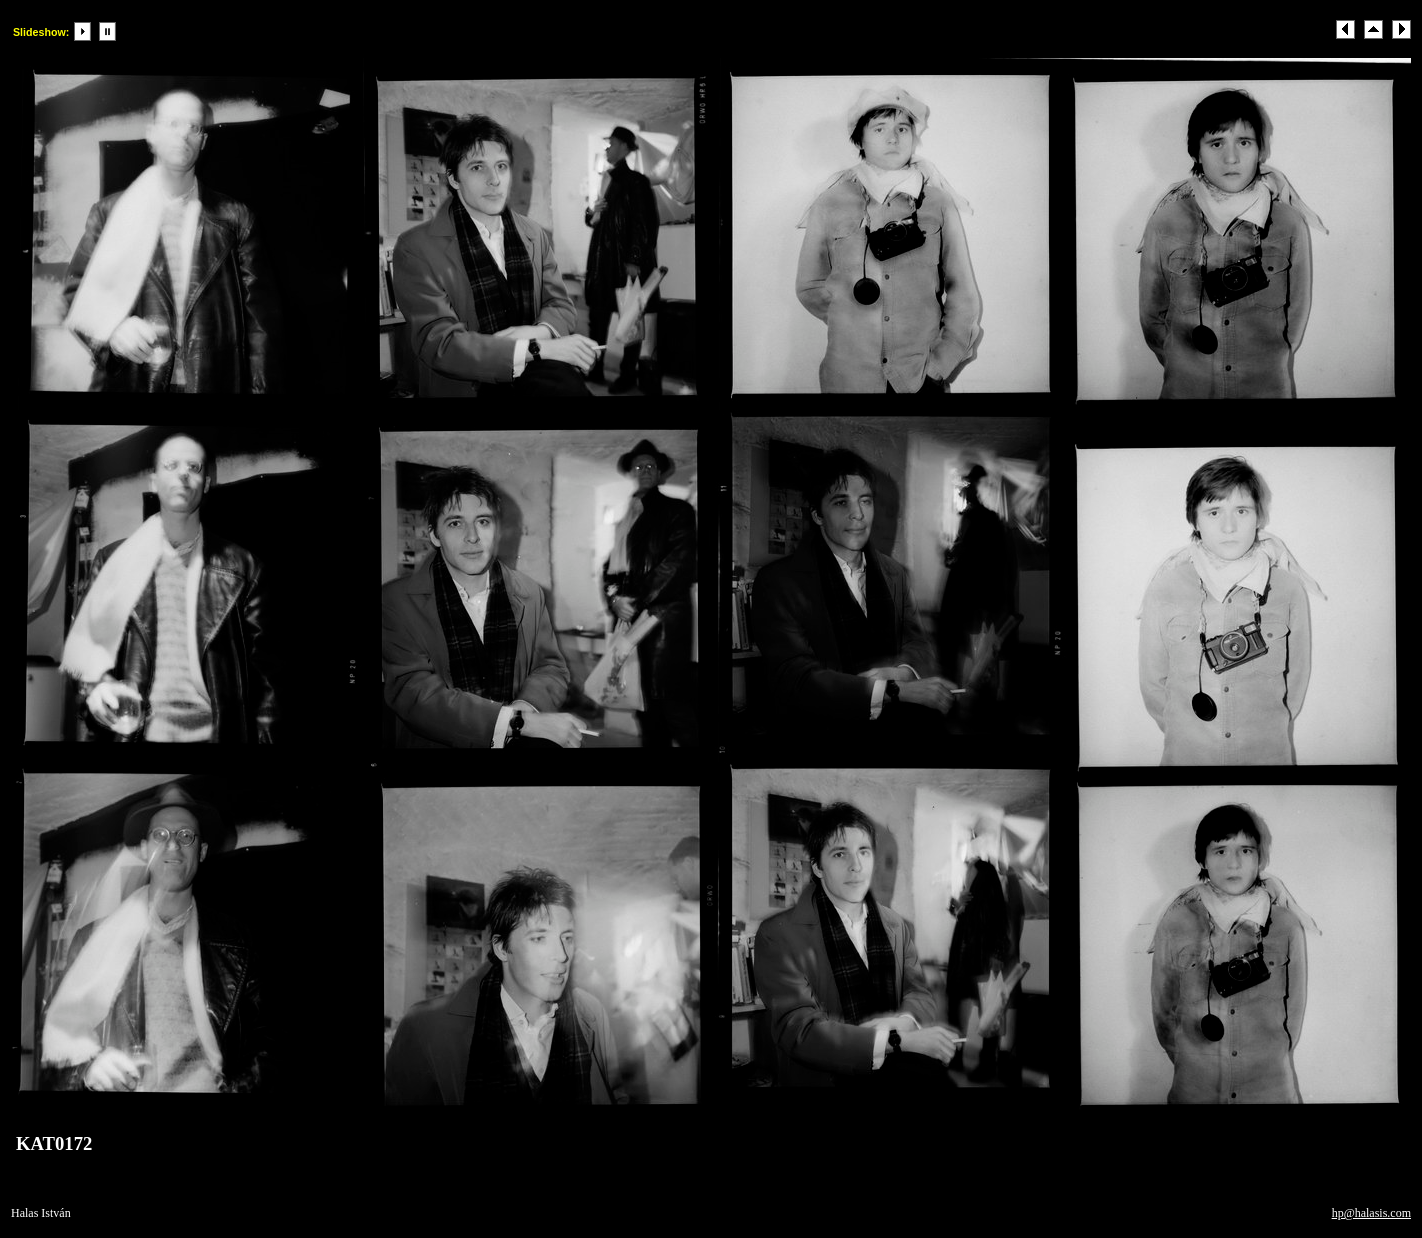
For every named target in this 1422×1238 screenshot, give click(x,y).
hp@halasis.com (1371, 1213)
